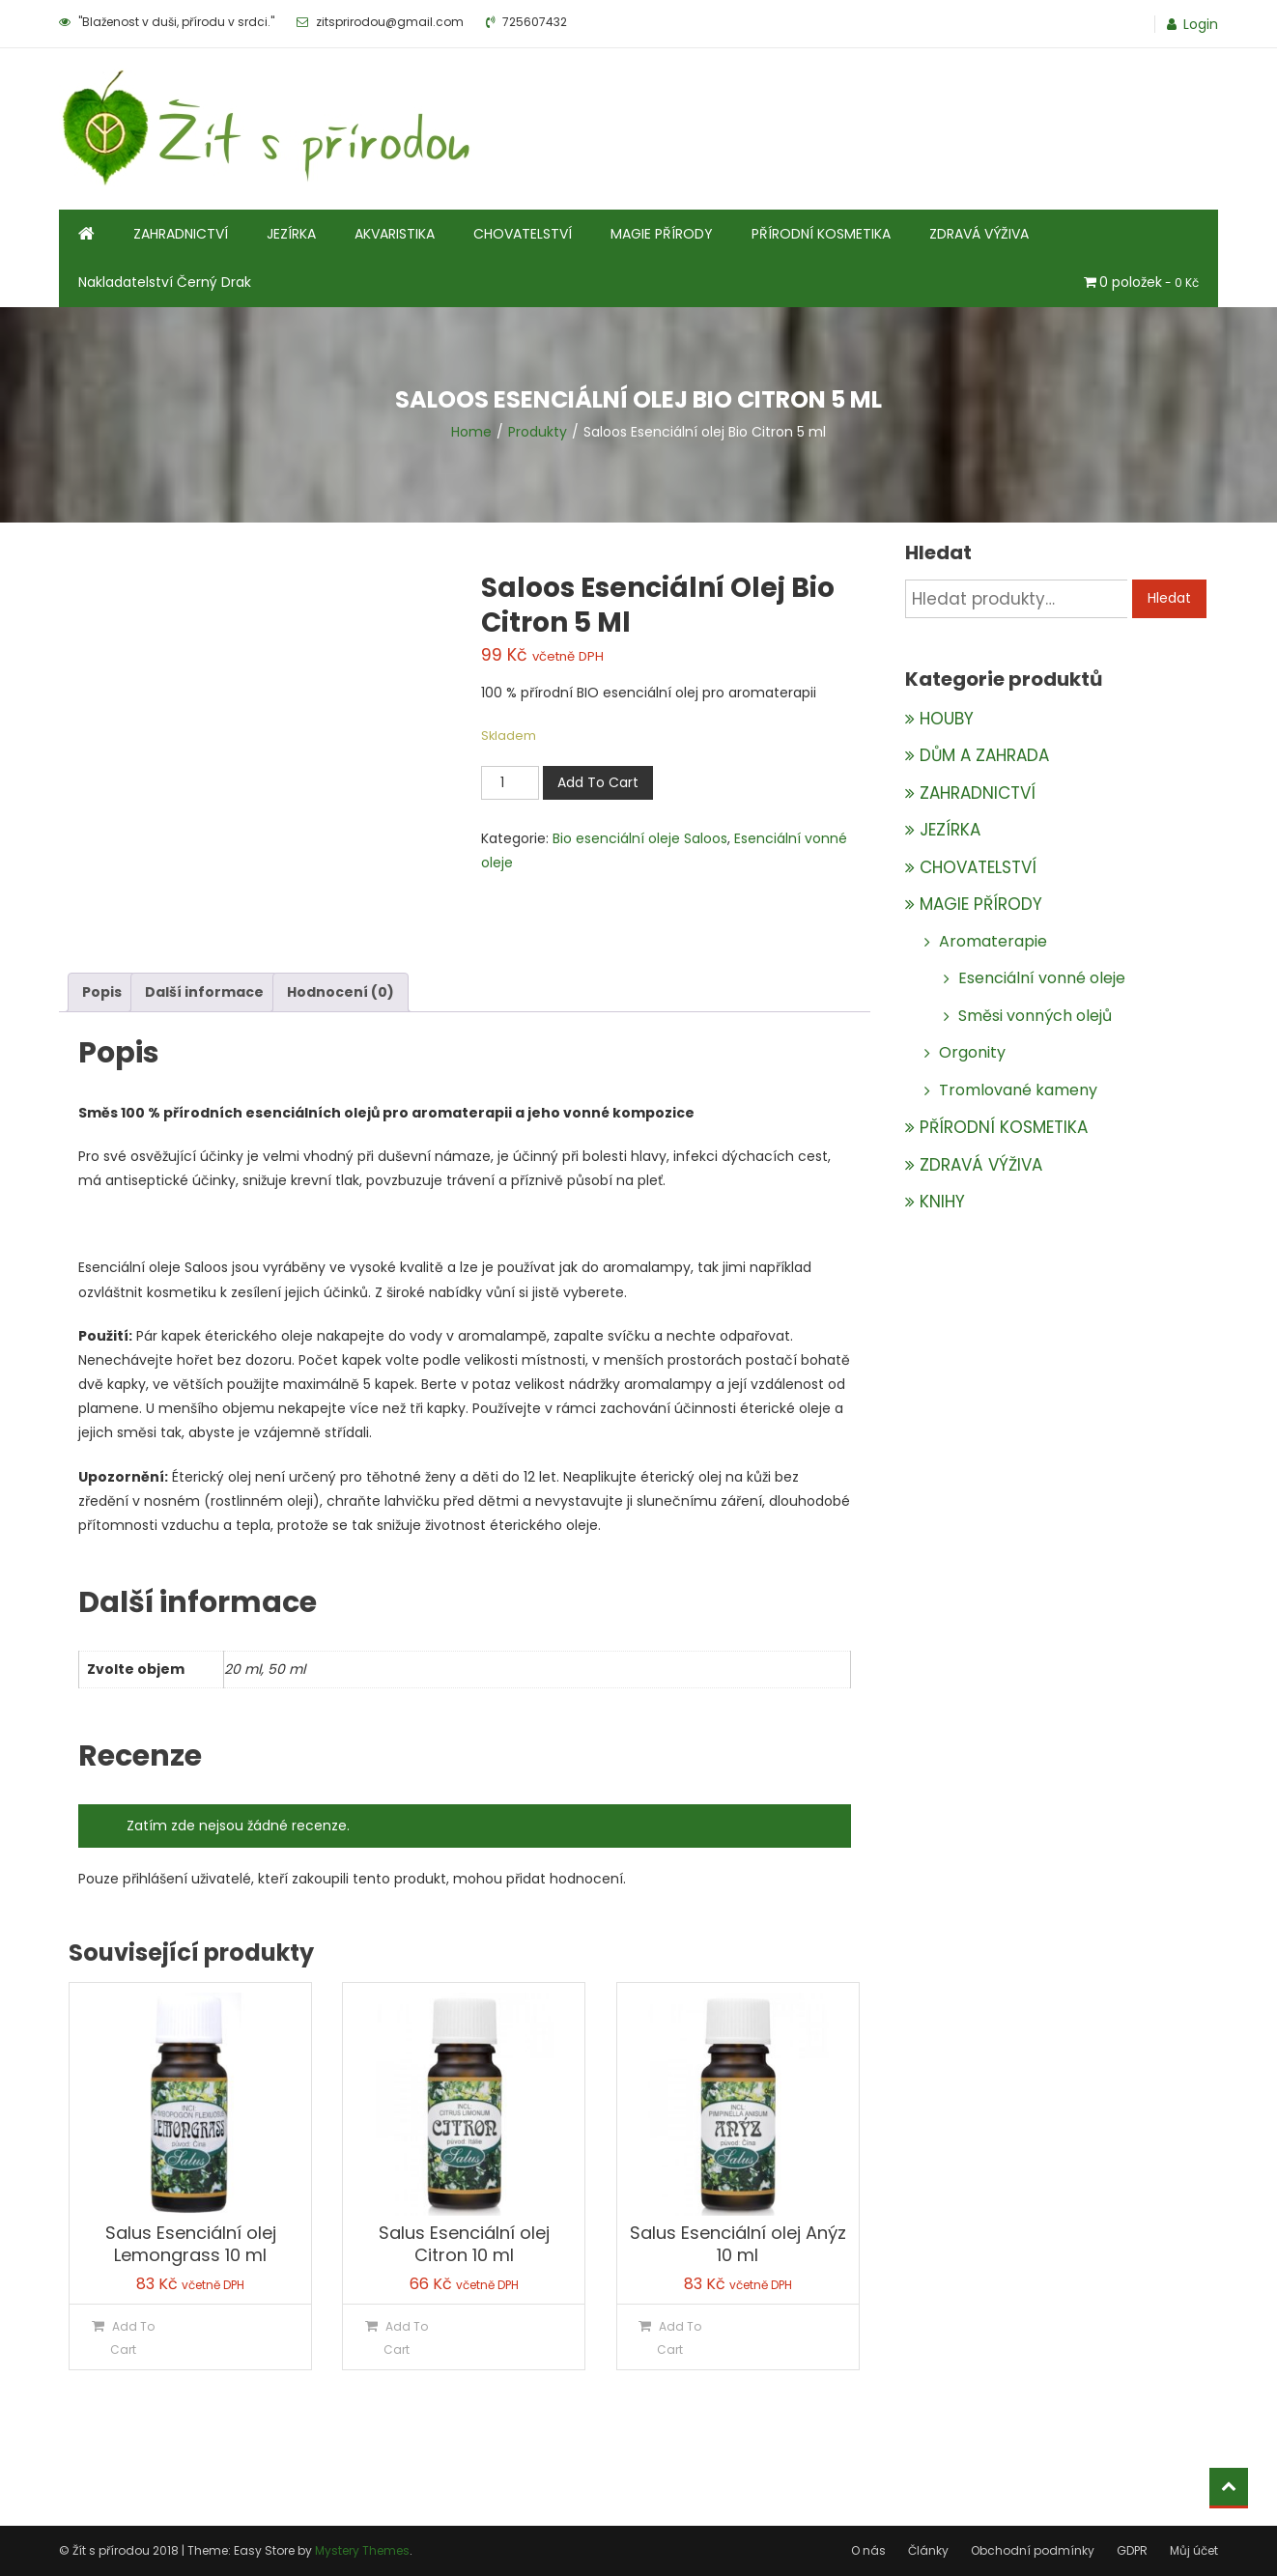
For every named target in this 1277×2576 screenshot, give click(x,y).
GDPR (1132, 2550)
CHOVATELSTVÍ (522, 233)
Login (1200, 24)
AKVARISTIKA (395, 233)
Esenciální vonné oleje (1041, 978)
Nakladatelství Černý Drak (164, 282)
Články (928, 2550)
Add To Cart (597, 782)
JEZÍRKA (291, 233)
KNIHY (942, 1201)
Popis (102, 992)
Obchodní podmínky (1032, 2550)
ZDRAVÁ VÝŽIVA (979, 233)
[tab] (102, 992)
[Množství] (510, 783)
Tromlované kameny (1018, 1090)
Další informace (204, 992)
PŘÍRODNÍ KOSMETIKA (821, 233)
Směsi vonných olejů (1035, 1016)
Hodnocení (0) (340, 992)
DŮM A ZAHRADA (984, 755)
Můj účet (1194, 2550)
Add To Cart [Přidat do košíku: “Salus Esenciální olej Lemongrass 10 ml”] (132, 2337)
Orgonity (972, 1052)
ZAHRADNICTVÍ (180, 233)
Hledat (1169, 598)
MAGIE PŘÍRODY (661, 233)
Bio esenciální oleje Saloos (640, 838)
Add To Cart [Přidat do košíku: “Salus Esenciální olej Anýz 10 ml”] (679, 2337)
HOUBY (947, 718)
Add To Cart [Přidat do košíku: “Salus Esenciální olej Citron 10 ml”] (405, 2337)
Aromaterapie (993, 941)
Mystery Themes (362, 2550)
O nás (868, 2550)
